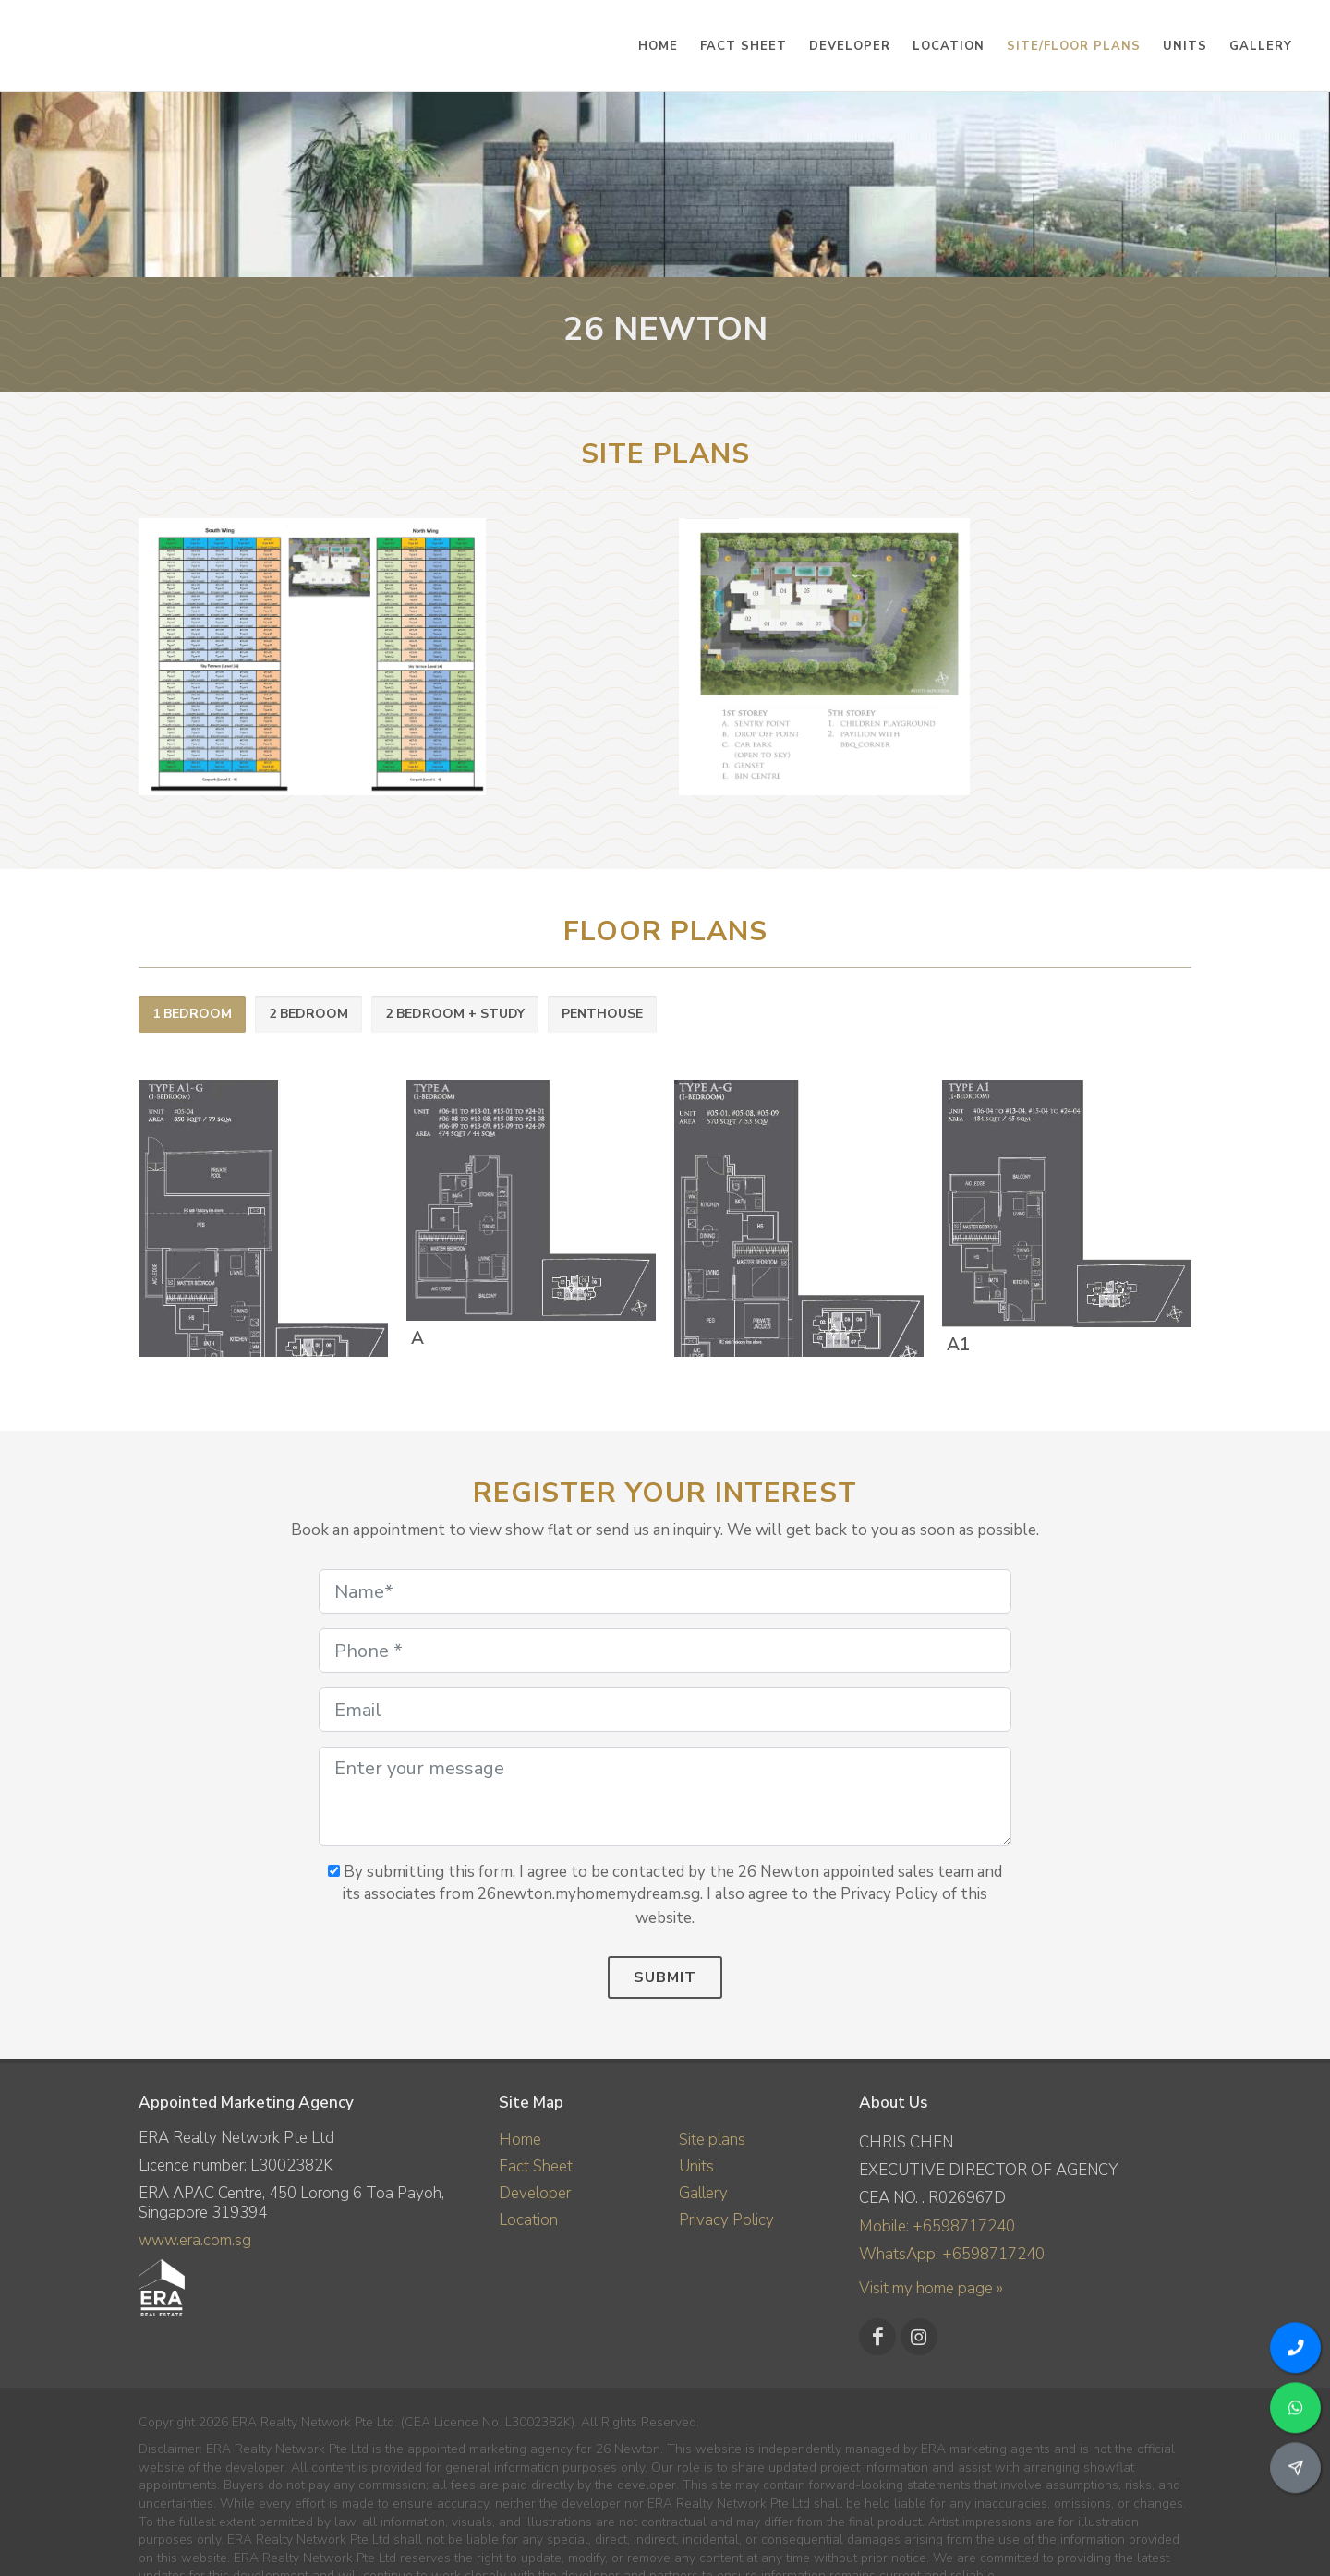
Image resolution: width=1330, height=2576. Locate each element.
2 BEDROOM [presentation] (308, 1013)
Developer (535, 2193)
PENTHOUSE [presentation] (602, 1013)
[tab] (192, 1015)
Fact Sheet (536, 2166)
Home (520, 2139)
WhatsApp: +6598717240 (952, 2254)
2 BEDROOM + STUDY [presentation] (455, 1013)
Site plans (712, 2139)
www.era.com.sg (195, 2240)
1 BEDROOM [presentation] (192, 1013)
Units (696, 2166)
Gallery (703, 2193)
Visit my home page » (931, 2288)
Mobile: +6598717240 (937, 2226)
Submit (665, 1977)
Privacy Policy (726, 2220)
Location (528, 2220)
